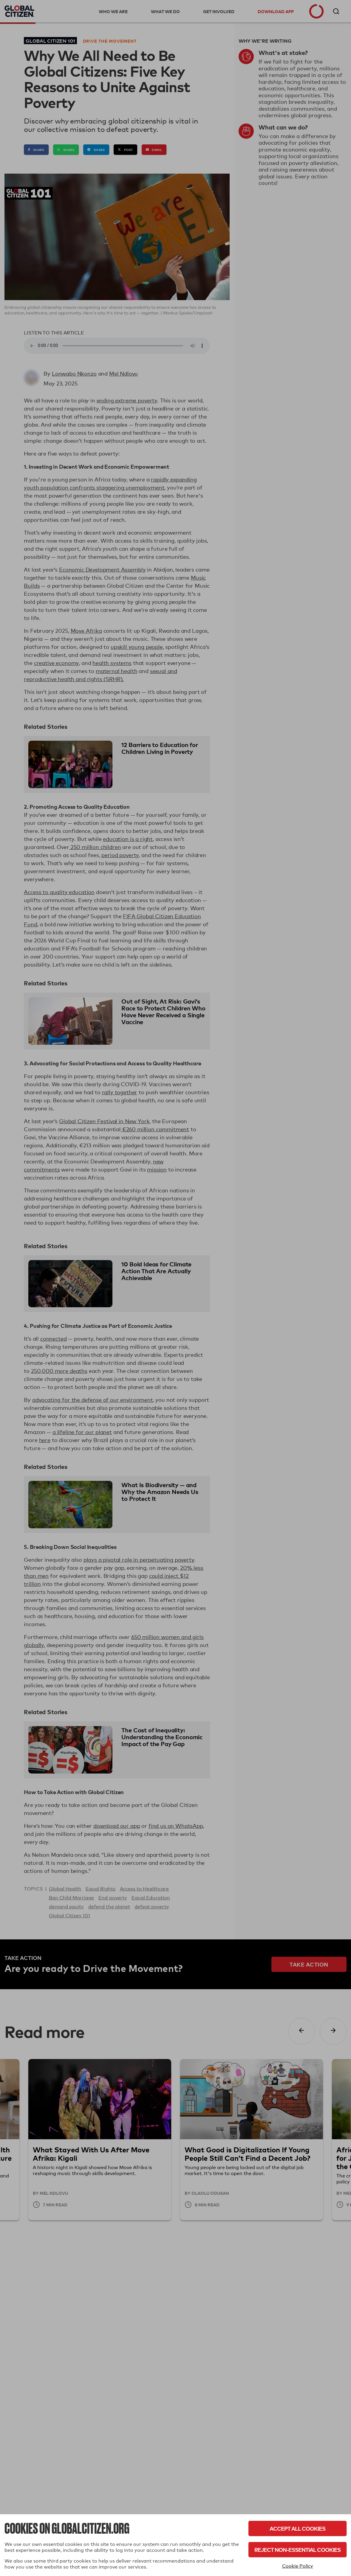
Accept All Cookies (297, 2528)
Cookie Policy (297, 2566)
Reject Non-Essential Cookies (297, 2549)
